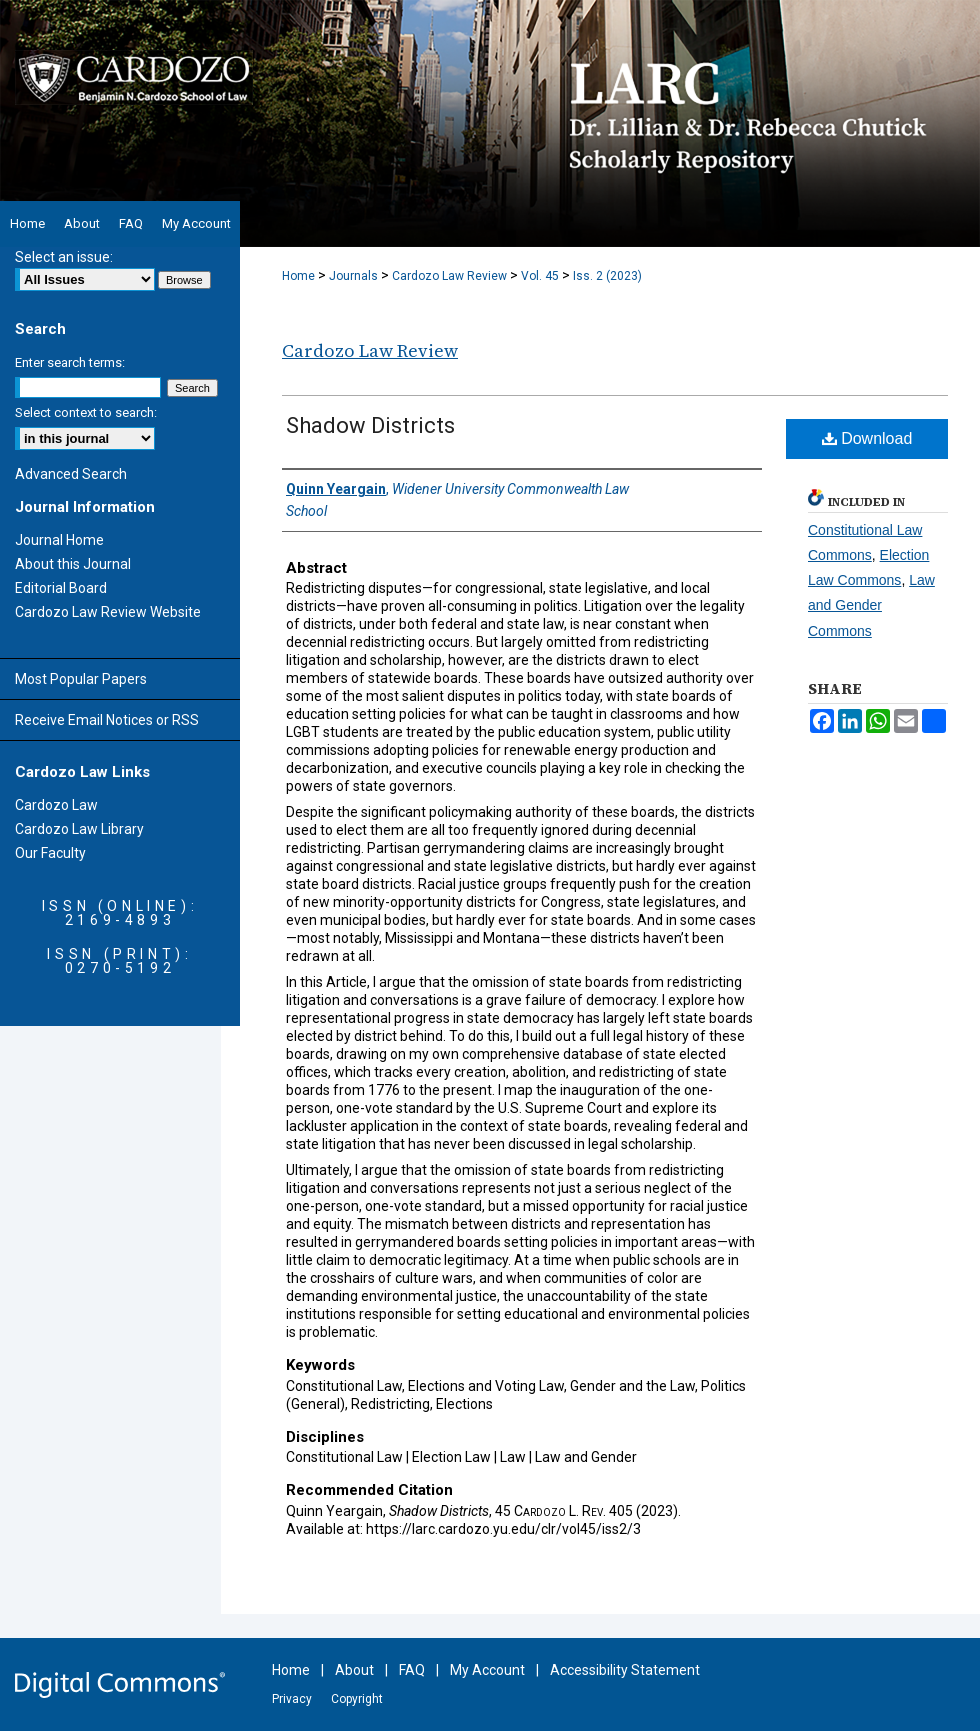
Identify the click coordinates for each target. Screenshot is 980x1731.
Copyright (357, 1699)
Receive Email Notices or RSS (107, 720)
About (354, 1670)
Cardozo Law (56, 805)
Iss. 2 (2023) (607, 276)
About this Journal (73, 564)
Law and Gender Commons (871, 605)
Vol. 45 (540, 276)
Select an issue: (64, 257)
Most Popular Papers (81, 679)
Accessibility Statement (625, 1670)
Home (298, 276)
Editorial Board (61, 588)
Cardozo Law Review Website (108, 612)
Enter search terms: (70, 362)
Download (867, 438)
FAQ (412, 1670)
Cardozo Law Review (449, 276)
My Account (487, 1670)
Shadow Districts (370, 425)
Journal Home (59, 540)
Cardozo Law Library (79, 829)
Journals (353, 276)
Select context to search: (86, 412)
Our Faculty (50, 853)
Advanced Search (71, 474)
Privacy (292, 1699)
